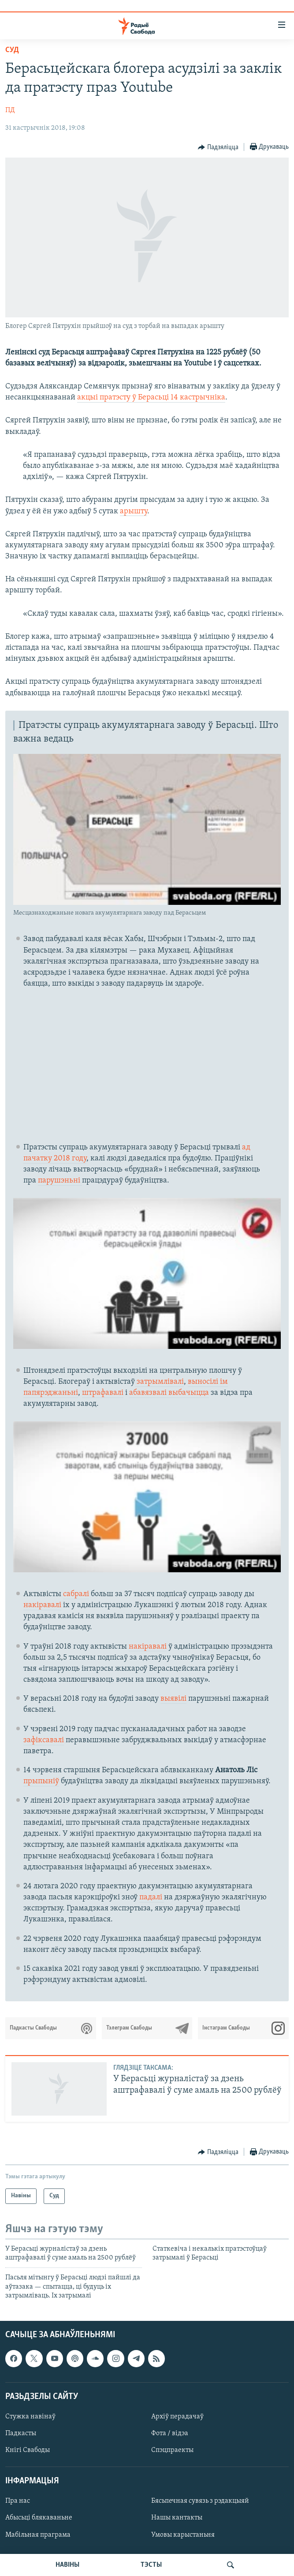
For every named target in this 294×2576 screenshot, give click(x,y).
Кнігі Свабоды (27, 2450)
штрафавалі (102, 1393)
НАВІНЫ (67, 2564)
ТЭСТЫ (151, 2564)
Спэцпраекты (172, 2450)
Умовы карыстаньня (183, 2534)
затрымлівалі (159, 1382)
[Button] (218, 147)
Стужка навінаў (30, 2416)
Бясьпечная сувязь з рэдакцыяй (200, 2500)
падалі (151, 1897)
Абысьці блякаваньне (38, 2517)
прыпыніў (41, 1781)
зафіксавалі (43, 1740)
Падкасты (20, 2433)
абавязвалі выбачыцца (169, 1393)
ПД (10, 110)
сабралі (76, 1594)
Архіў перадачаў (177, 2416)
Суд (12, 50)
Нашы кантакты (176, 2517)
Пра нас (17, 2500)
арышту (133, 511)
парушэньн (58, 1180)
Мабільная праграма (38, 2534)
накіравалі (42, 1605)
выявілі (173, 1699)
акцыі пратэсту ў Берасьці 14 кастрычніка (151, 397)
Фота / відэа (169, 2433)
